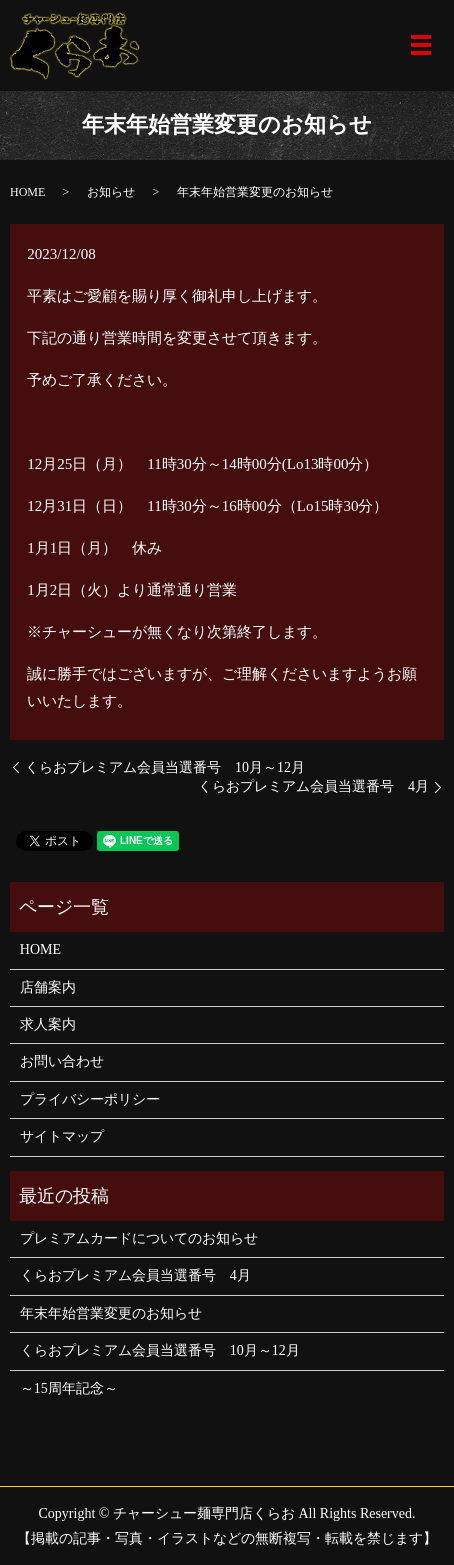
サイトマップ (62, 1136)
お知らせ (111, 192)
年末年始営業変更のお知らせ (111, 1313)
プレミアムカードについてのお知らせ (139, 1238)
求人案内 (48, 1024)
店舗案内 (48, 987)
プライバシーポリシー (90, 1099)
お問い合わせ (62, 1061)
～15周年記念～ (69, 1388)
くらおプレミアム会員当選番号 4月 (313, 786)
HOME (27, 192)
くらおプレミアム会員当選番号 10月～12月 (165, 767)
